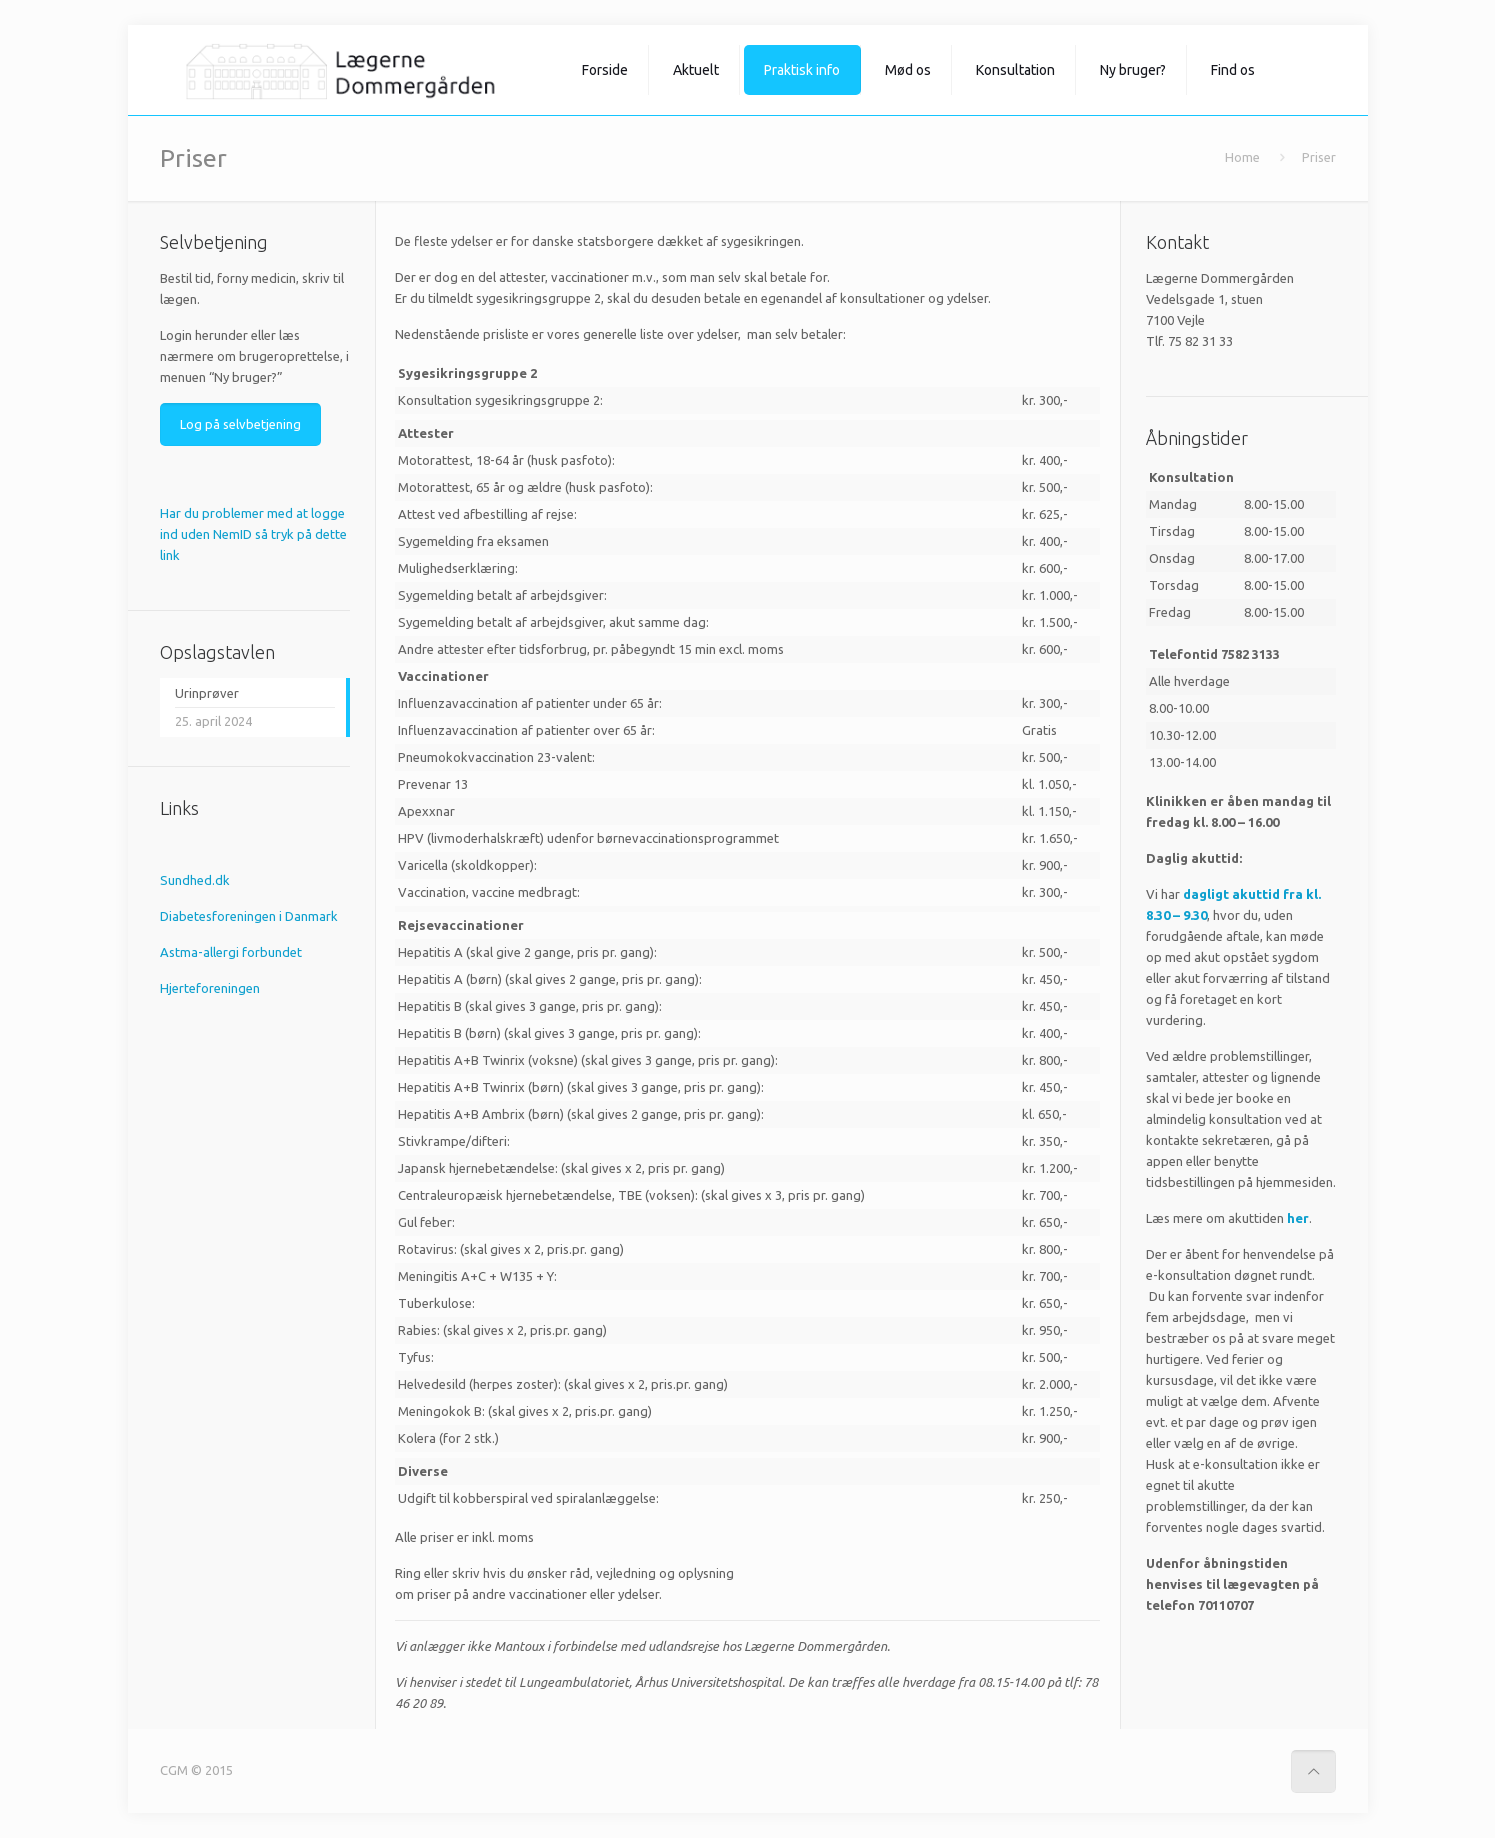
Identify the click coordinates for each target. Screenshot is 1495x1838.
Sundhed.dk (195, 880)
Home (1242, 157)
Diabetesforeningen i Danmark (249, 916)
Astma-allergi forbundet (231, 952)
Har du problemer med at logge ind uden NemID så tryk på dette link (253, 534)
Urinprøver (207, 693)
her (1298, 1218)
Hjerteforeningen (210, 988)
